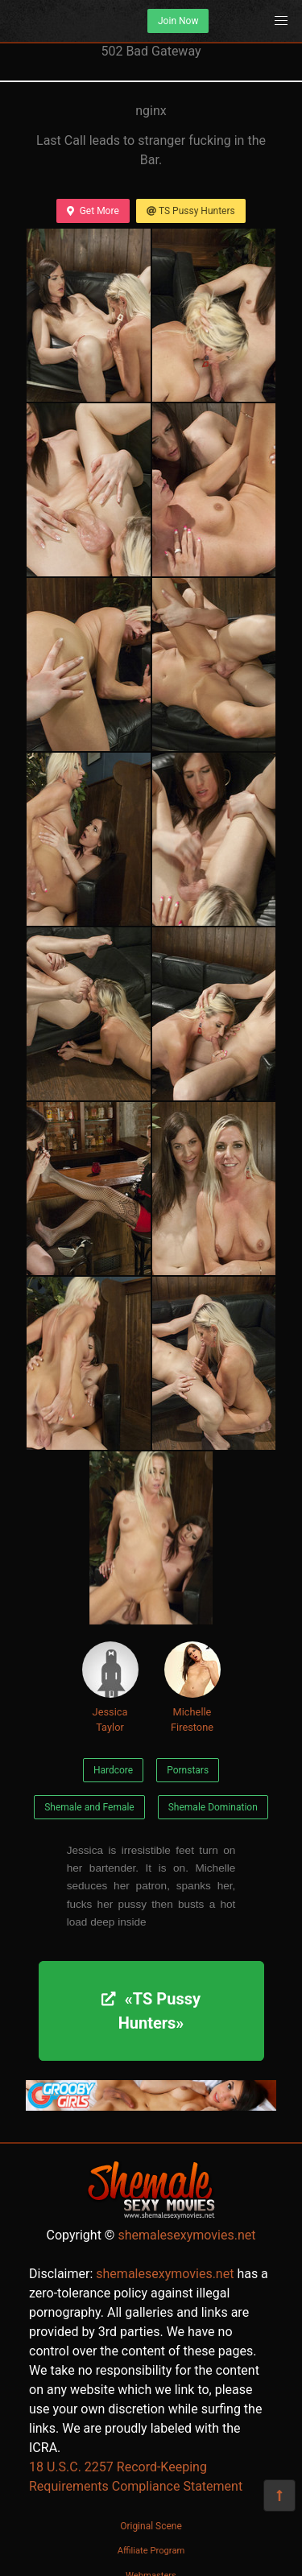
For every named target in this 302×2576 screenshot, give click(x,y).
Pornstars (188, 1770)
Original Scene (151, 2526)
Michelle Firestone (192, 1687)
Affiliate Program (151, 2550)
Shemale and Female (89, 1807)
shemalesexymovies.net (186, 2235)
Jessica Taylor (110, 1687)
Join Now (178, 21)
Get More (92, 211)
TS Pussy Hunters (191, 211)
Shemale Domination (213, 1807)
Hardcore (113, 1770)
